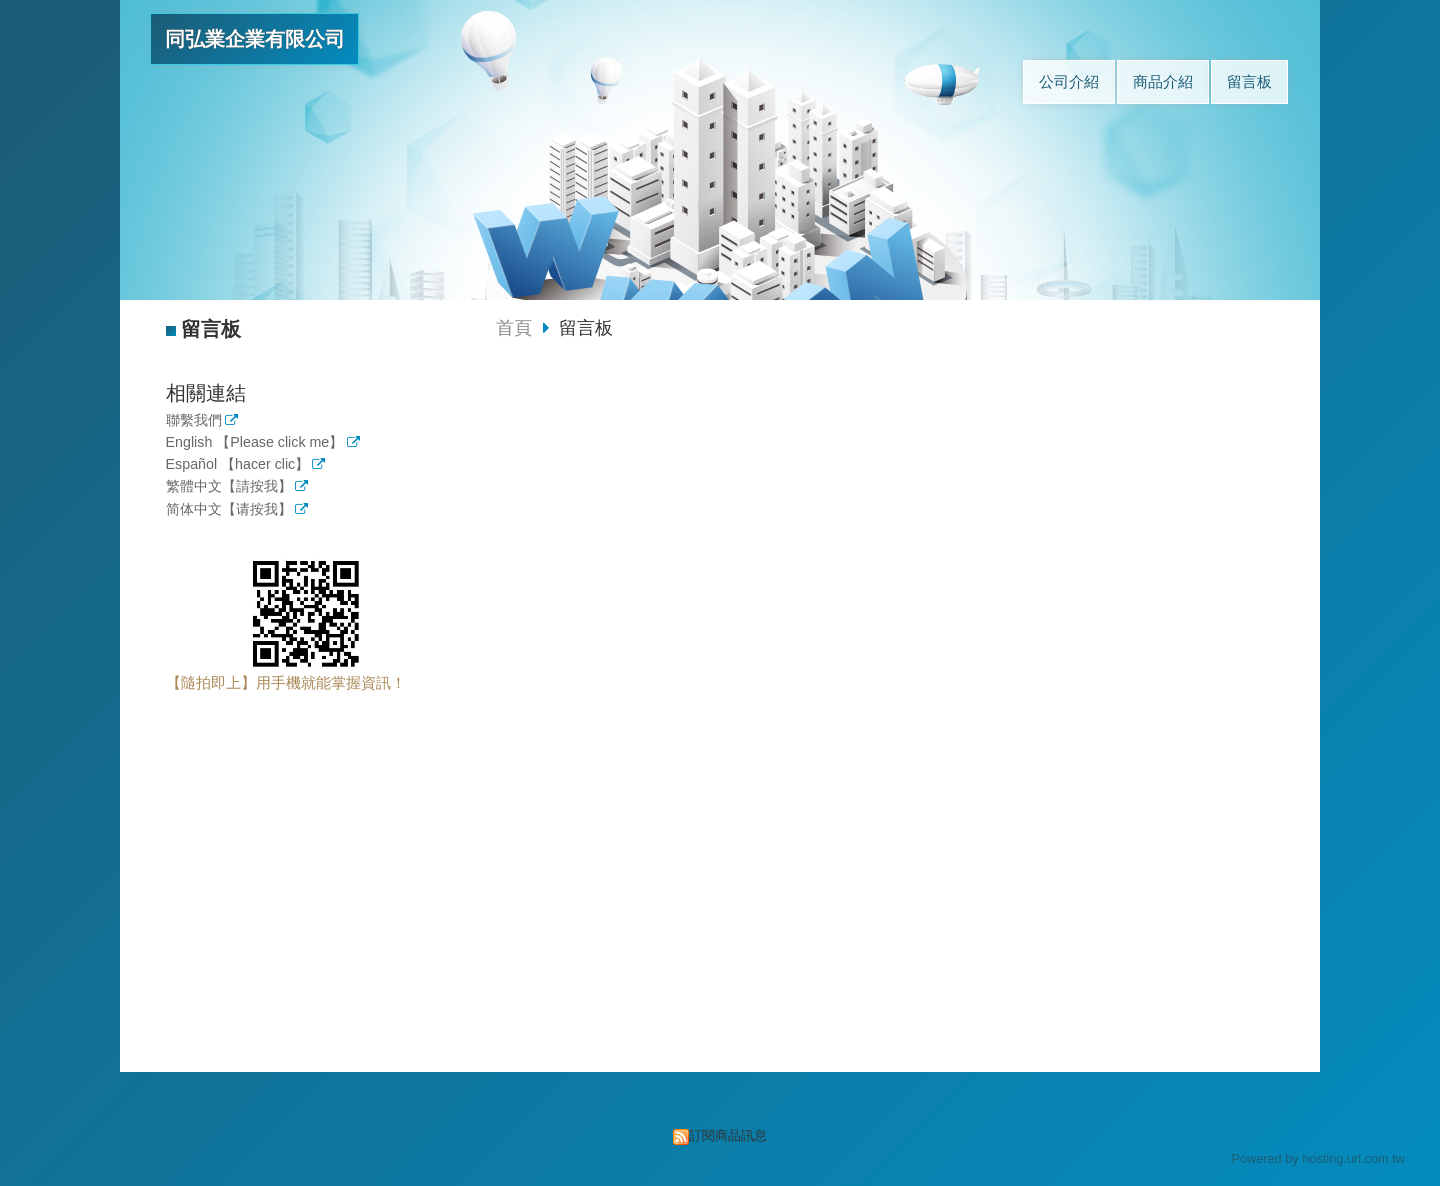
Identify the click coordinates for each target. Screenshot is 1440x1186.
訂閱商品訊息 (728, 1135)
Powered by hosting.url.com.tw (1318, 1158)
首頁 (514, 328)
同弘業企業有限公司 (255, 39)
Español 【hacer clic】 (238, 464)
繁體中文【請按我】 (229, 486)
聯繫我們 (194, 420)
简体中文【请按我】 (229, 509)
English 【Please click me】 (255, 442)
